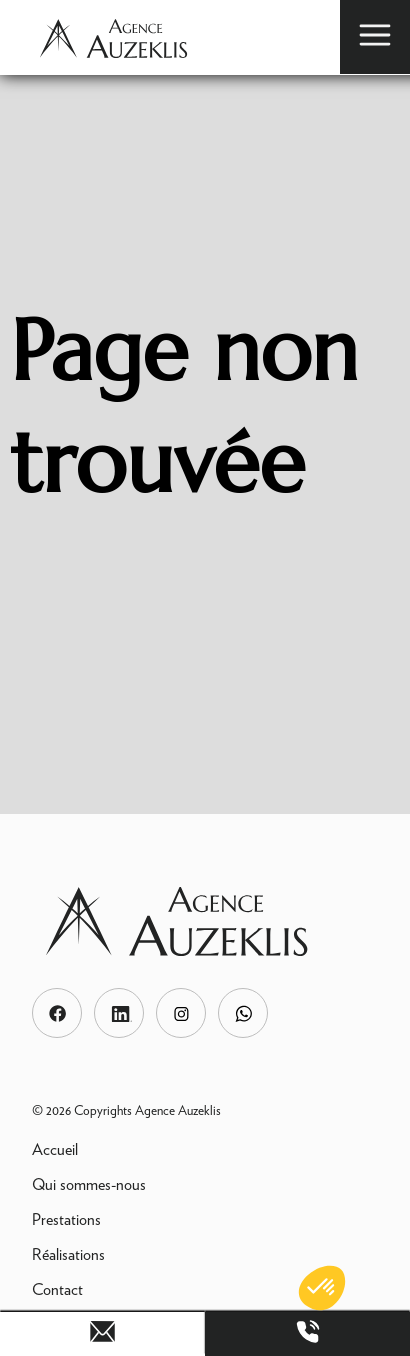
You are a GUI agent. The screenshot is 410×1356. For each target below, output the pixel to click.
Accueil (55, 1149)
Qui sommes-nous (89, 1184)
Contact (57, 1289)
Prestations (66, 1219)
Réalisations (68, 1254)
